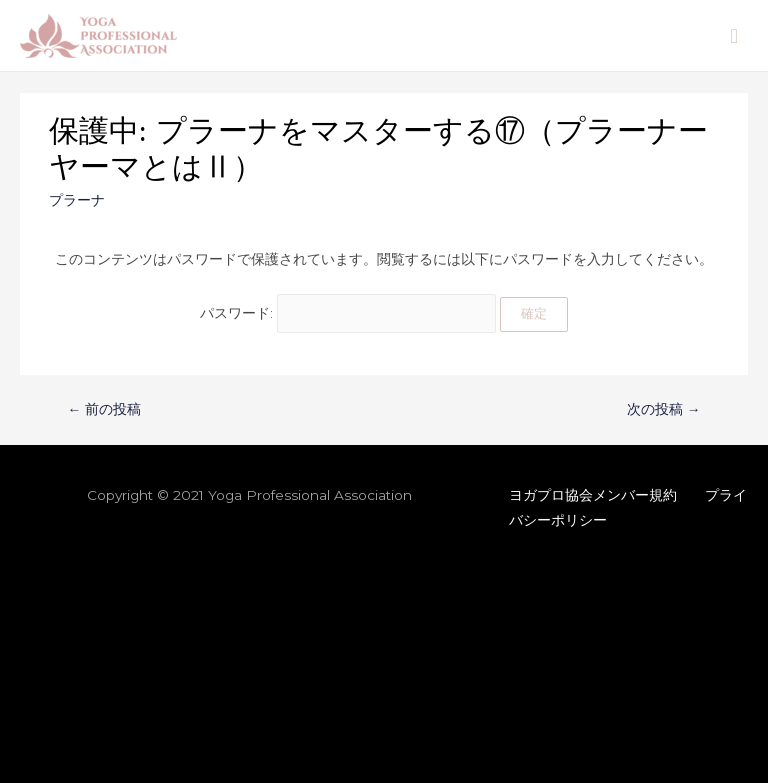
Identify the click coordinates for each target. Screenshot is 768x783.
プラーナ (77, 200)
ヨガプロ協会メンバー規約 (593, 495)
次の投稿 (664, 409)
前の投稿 (105, 409)
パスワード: (348, 313)
